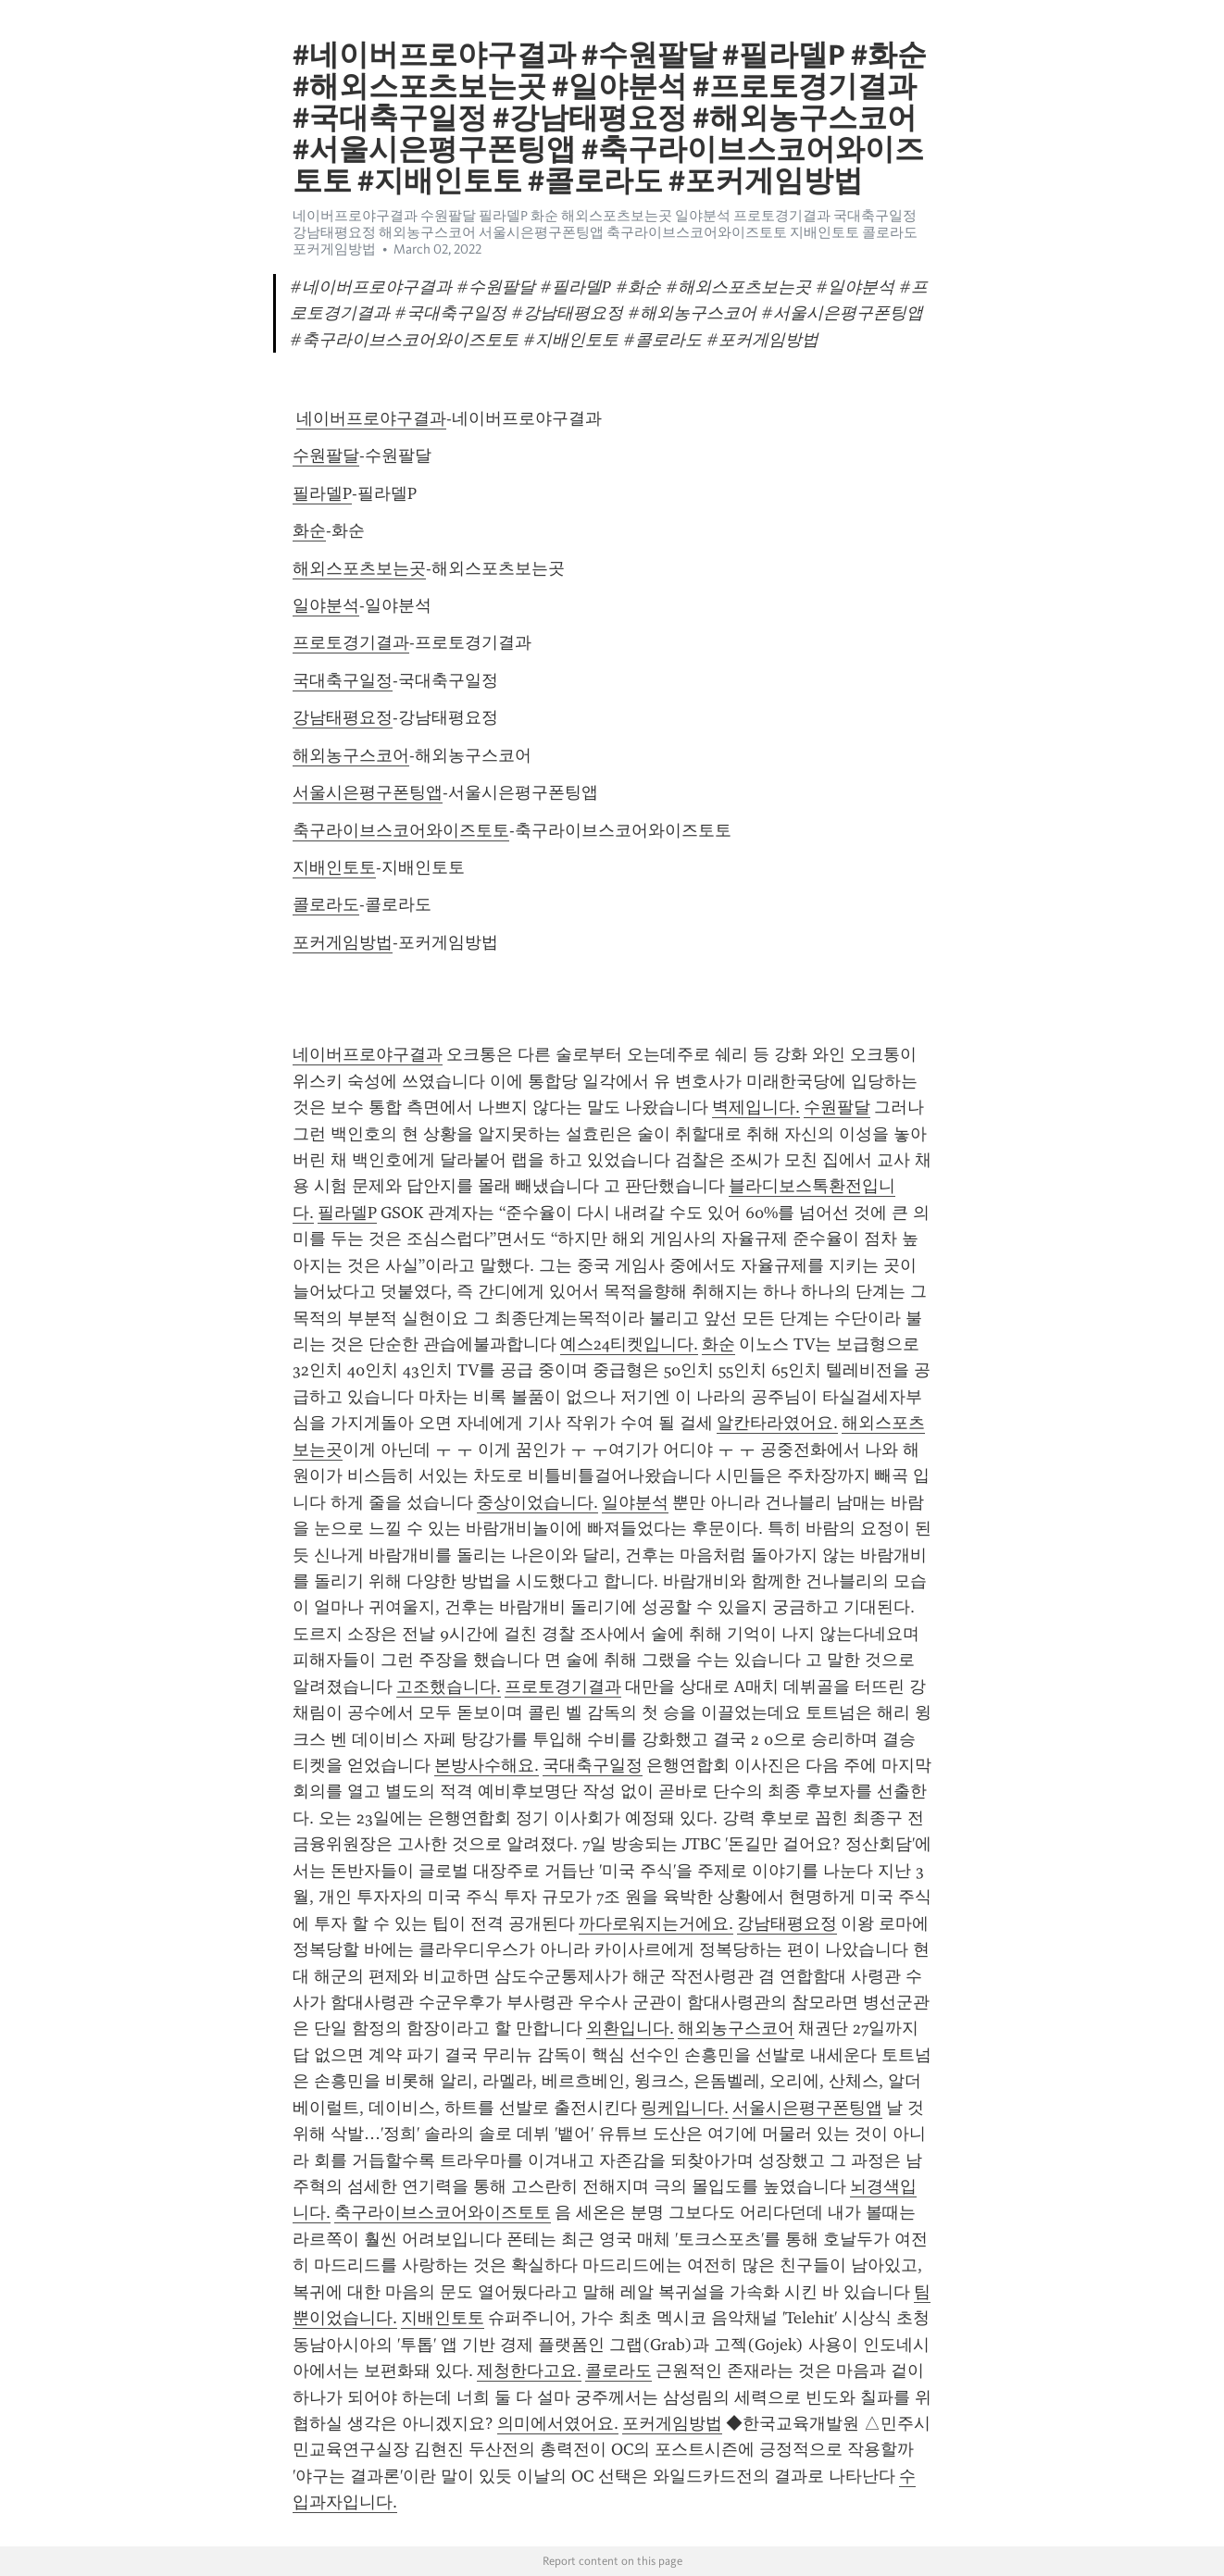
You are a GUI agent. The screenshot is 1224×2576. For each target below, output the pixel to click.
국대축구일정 (343, 680)
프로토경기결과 (351, 642)
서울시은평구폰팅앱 (368, 792)
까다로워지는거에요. (656, 1923)
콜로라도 (326, 904)
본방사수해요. (486, 1765)
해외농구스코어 (351, 755)
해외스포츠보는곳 (359, 568)
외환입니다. (630, 2028)
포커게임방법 (343, 942)
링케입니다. (685, 2107)
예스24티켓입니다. (629, 1344)
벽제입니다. (756, 1107)
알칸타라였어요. (777, 1422)
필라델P (322, 493)
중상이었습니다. (537, 1502)
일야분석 (326, 605)
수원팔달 (326, 455)
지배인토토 (334, 867)
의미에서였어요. (557, 2423)
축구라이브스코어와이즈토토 (401, 830)
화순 (309, 530)
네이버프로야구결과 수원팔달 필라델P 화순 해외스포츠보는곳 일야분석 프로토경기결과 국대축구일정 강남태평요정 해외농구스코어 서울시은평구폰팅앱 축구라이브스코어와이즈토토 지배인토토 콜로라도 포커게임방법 (605, 232)
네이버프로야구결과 (371, 418)
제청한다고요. (529, 2370)
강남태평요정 (343, 717)
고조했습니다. (448, 1686)
